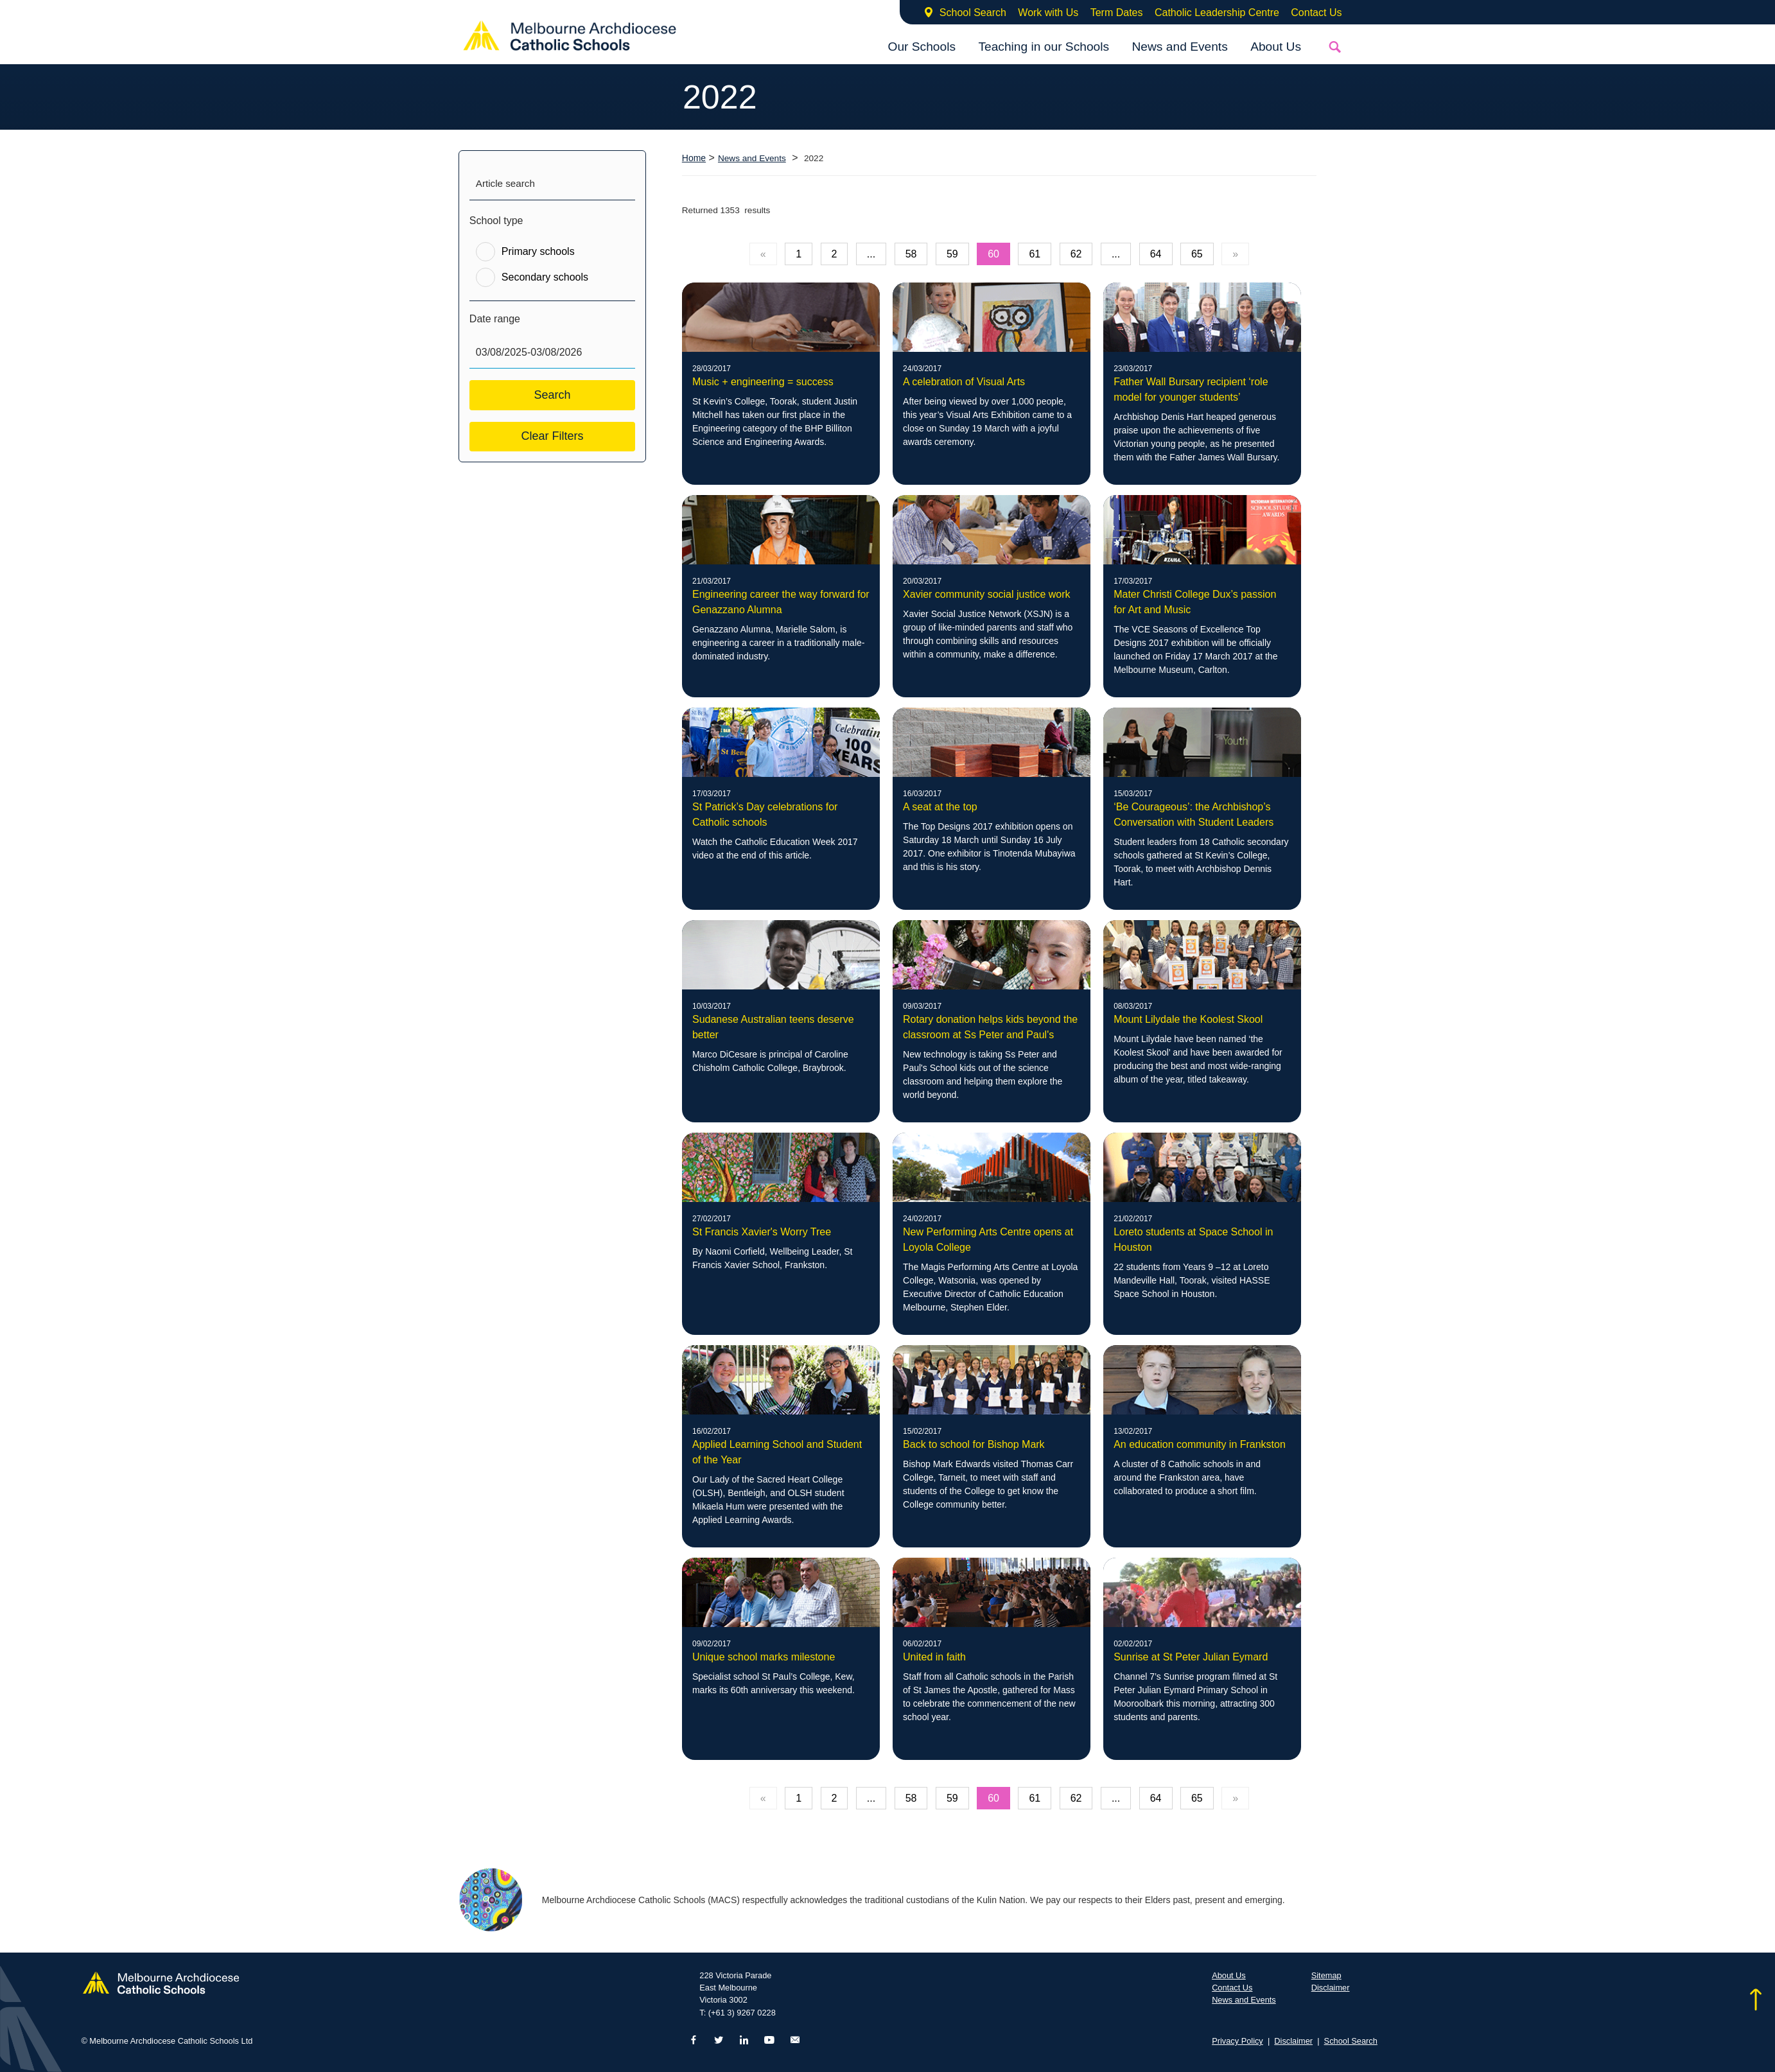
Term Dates (1116, 12)
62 (1076, 253)
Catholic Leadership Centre (1217, 12)
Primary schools (538, 251)
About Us (1275, 46)
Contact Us (1316, 12)
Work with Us (1048, 12)
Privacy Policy (1237, 2041)
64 (1156, 253)
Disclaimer (1330, 1987)
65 (1197, 253)
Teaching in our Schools (1043, 46)
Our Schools (922, 46)
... (871, 253)
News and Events (1179, 46)
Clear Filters (552, 436)
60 (993, 253)
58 (911, 253)
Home (694, 158)
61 (1034, 253)
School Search (973, 12)
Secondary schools (545, 277)
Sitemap (1326, 1975)
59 (952, 253)
